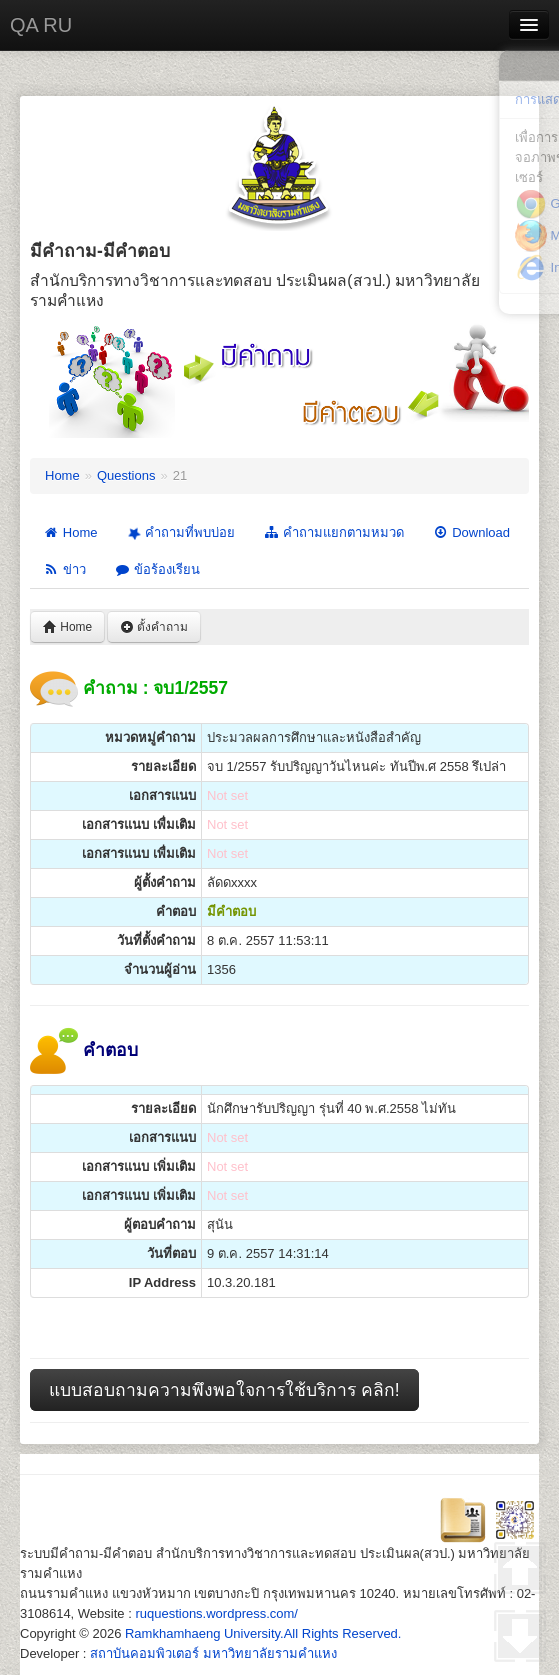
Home (62, 475)
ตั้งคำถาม (154, 627)
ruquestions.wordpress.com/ (216, 1613)
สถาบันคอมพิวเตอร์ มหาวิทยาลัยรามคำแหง (213, 1653)
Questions (126, 475)
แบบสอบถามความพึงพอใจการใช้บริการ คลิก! (224, 1390)
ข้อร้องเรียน (157, 569)
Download (471, 532)
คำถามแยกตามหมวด (333, 532)
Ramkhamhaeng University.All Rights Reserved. (263, 1633)
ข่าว (64, 569)
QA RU (41, 25)
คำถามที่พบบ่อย (179, 533)
